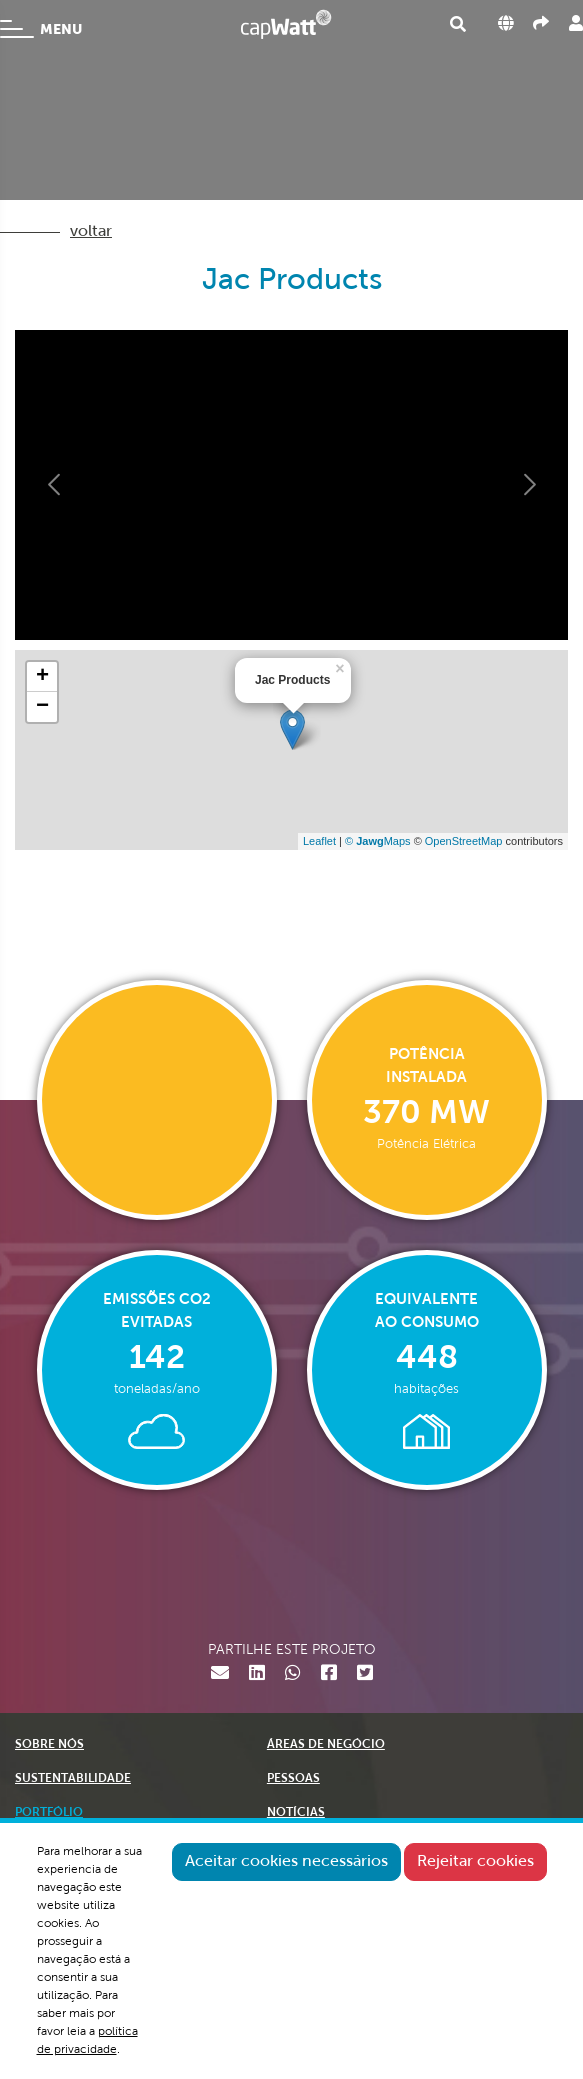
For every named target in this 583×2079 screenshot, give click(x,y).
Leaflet (319, 841)
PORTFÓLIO (49, 1813)
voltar (91, 232)
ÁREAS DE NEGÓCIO (326, 1745)
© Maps (378, 841)
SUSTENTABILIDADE (73, 1779)
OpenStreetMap (464, 841)
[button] (55, 485)
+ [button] (42, 677)
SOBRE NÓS (49, 1745)
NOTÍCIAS (296, 1813)
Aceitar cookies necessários (286, 1862)
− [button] (42, 707)
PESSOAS (293, 1779)
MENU (41, 29)
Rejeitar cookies (475, 1862)
